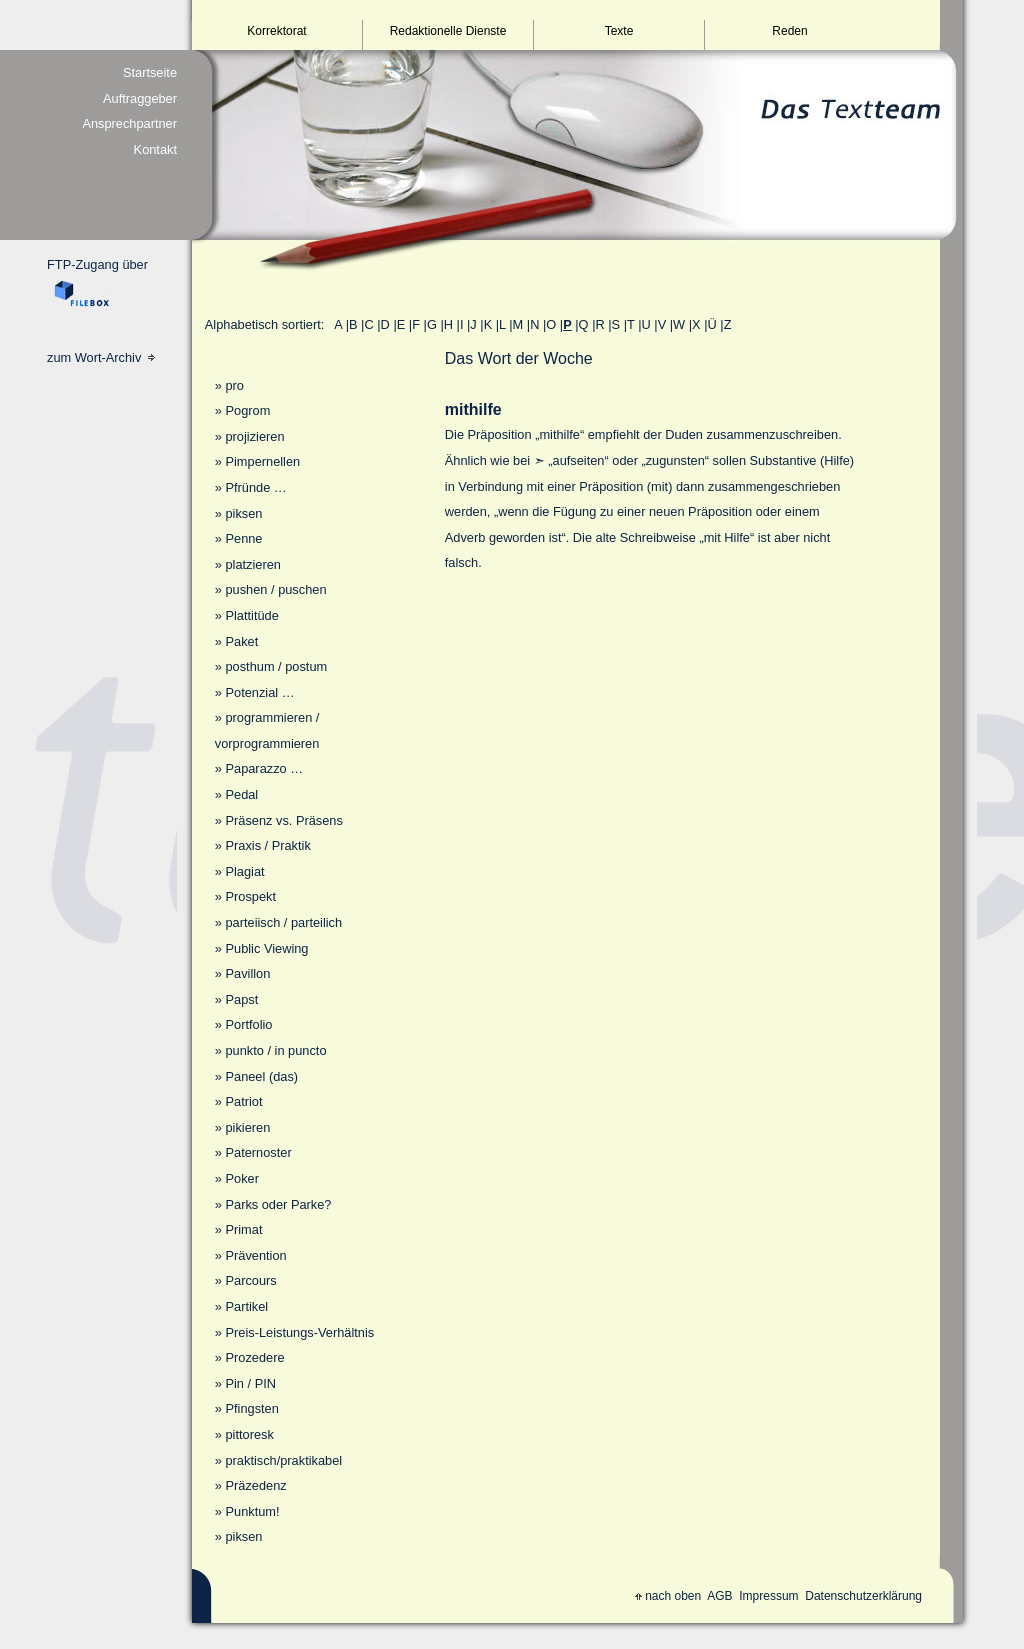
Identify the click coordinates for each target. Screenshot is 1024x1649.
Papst (241, 999)
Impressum (768, 1596)
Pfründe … (255, 487)
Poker (241, 1178)
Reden (789, 31)
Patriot (243, 1101)
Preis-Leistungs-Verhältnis (299, 1332)
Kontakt (155, 149)
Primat (243, 1229)
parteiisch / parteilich (283, 922)
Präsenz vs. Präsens (283, 820)
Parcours (250, 1280)
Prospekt (250, 896)
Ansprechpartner (129, 123)
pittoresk (249, 1434)
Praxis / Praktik (267, 845)
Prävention (255, 1255)
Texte (619, 31)
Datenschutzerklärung (863, 1596)
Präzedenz (255, 1485)
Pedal (241, 794)
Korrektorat (276, 31)
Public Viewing (266, 948)
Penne (243, 538)
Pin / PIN (250, 1383)
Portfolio (248, 1024)
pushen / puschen (275, 589)
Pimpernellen (262, 461)
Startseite (150, 72)
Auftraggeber (140, 98)
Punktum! (252, 1511)
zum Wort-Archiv (101, 357)
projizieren (254, 436)
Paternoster (258, 1152)
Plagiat (244, 871)
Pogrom (247, 410)
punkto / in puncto (275, 1050)
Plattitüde (251, 615)
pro (234, 385)
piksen (243, 513)
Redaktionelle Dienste (448, 31)
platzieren (253, 564)
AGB (719, 1596)
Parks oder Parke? (278, 1204)
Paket (241, 641)
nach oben (668, 1596)
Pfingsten (251, 1408)
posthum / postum (276, 666)
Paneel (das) (261, 1076)
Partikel (246, 1306)
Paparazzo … (264, 768)
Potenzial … (259, 692)
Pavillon (247, 973)
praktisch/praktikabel (283, 1460)
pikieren (247, 1127)
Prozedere (254, 1357)
